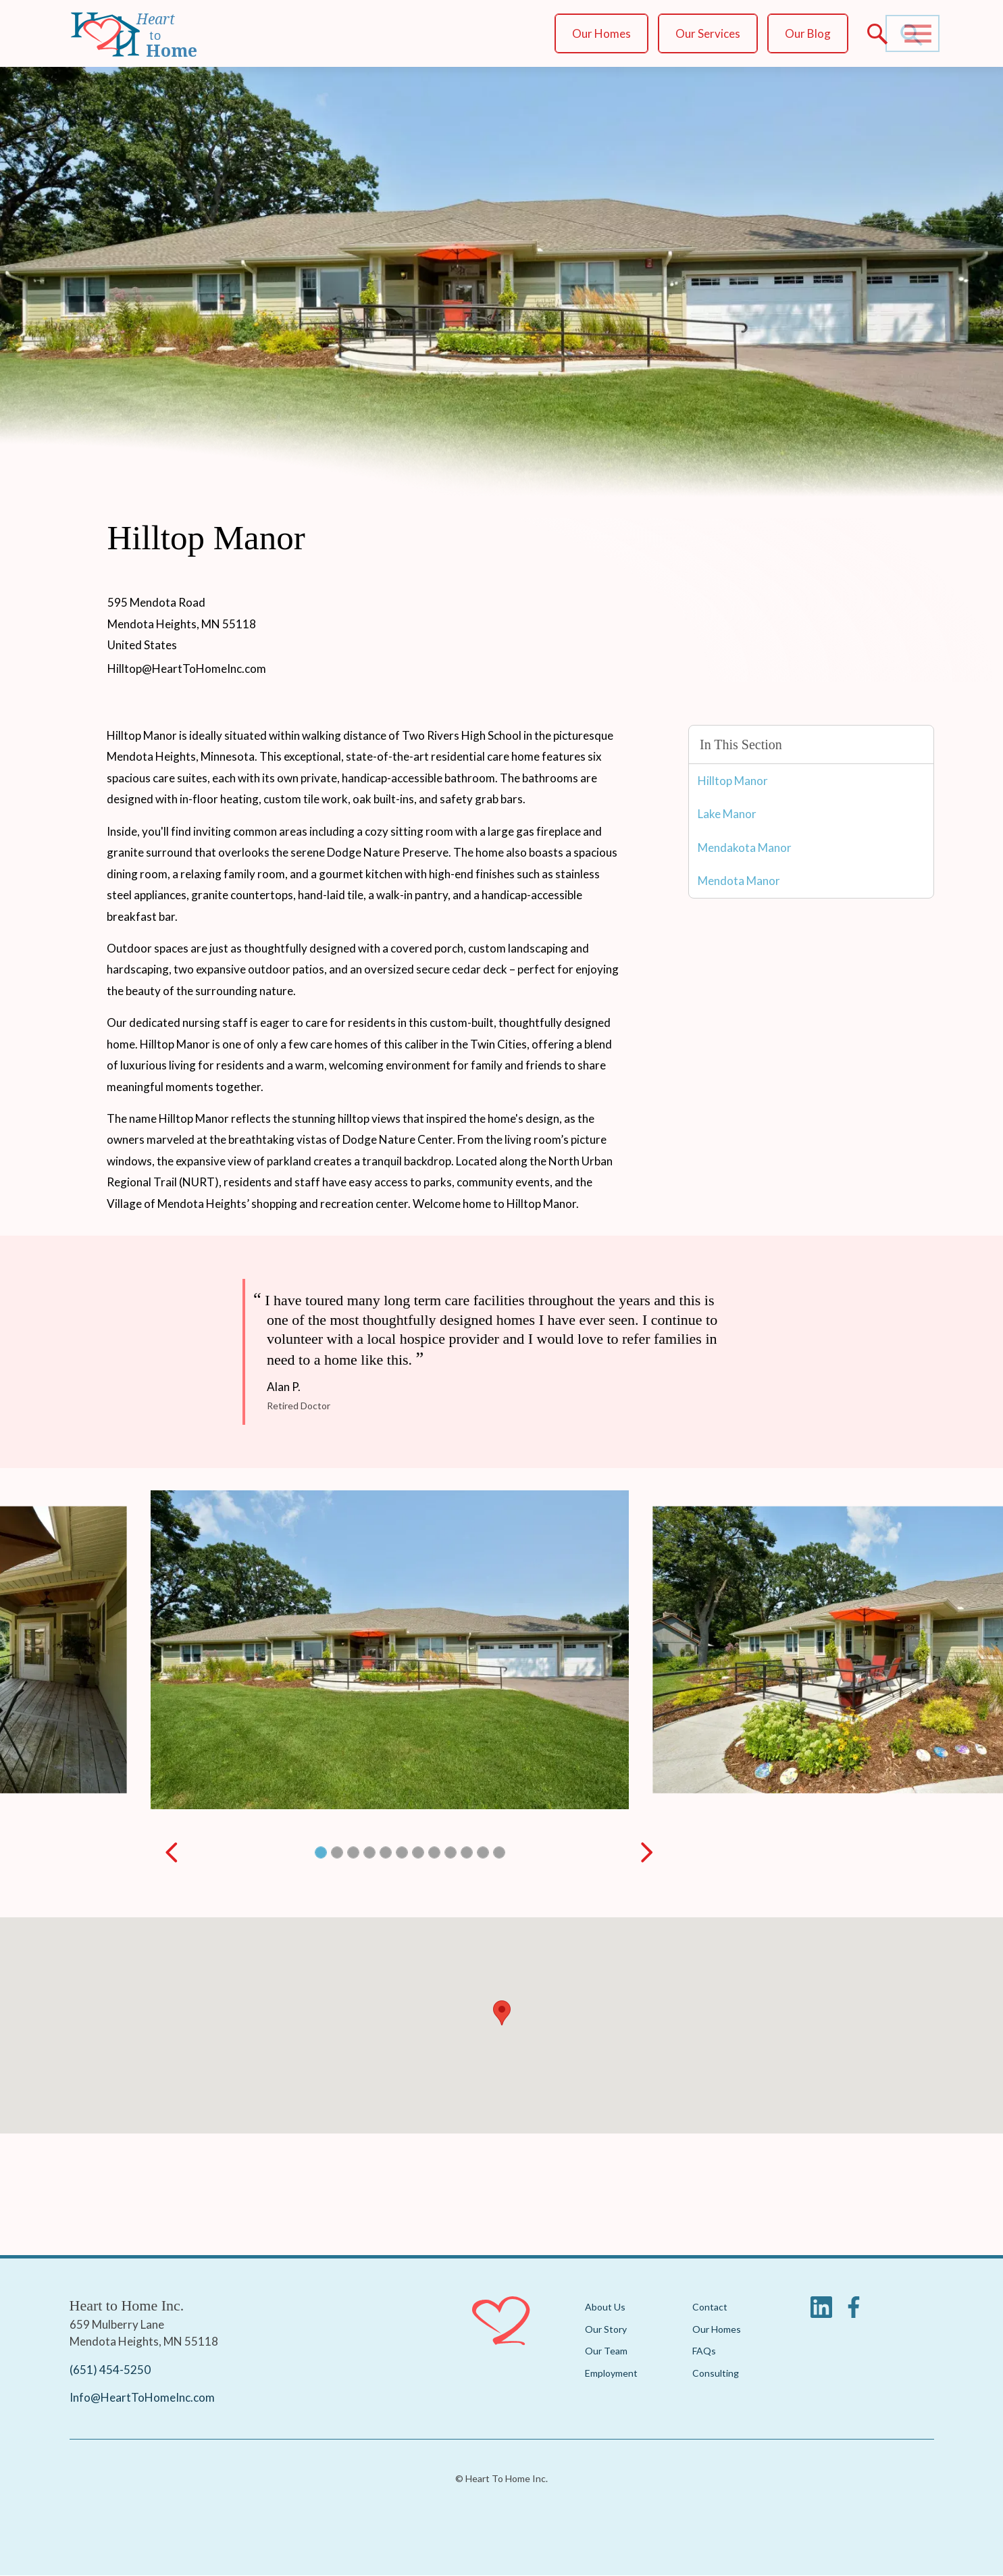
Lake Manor (727, 814)
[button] (320, 1852)
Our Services (707, 33)
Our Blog (808, 33)
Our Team (606, 2350)
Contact (709, 2307)
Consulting (715, 2372)
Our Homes (601, 33)
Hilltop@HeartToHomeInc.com (186, 668)
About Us (605, 2307)
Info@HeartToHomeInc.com (142, 2397)
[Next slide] (647, 1852)
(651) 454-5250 (110, 2369)
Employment (611, 2372)
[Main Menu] (918, 34)
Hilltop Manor (733, 781)
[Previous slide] (172, 1852)
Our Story (606, 2328)
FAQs (704, 2350)
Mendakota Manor (745, 847)
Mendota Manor (739, 881)
